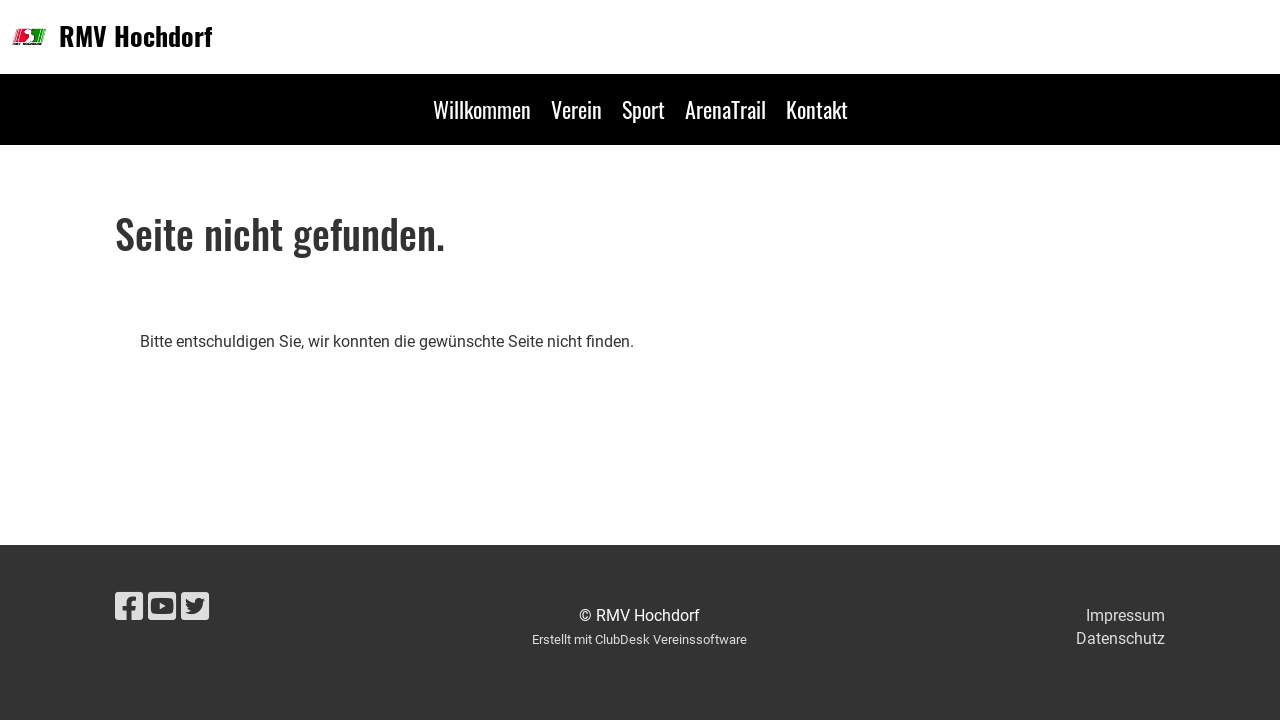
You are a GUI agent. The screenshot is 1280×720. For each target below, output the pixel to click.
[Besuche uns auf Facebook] (129, 607)
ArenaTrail (725, 109)
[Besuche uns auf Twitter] (195, 607)
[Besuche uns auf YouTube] (162, 607)
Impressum (1125, 615)
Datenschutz (1120, 638)
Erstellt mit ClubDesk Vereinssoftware (639, 639)
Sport (643, 109)
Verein (576, 109)
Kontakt (817, 109)
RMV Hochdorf (135, 36)
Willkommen (482, 109)
